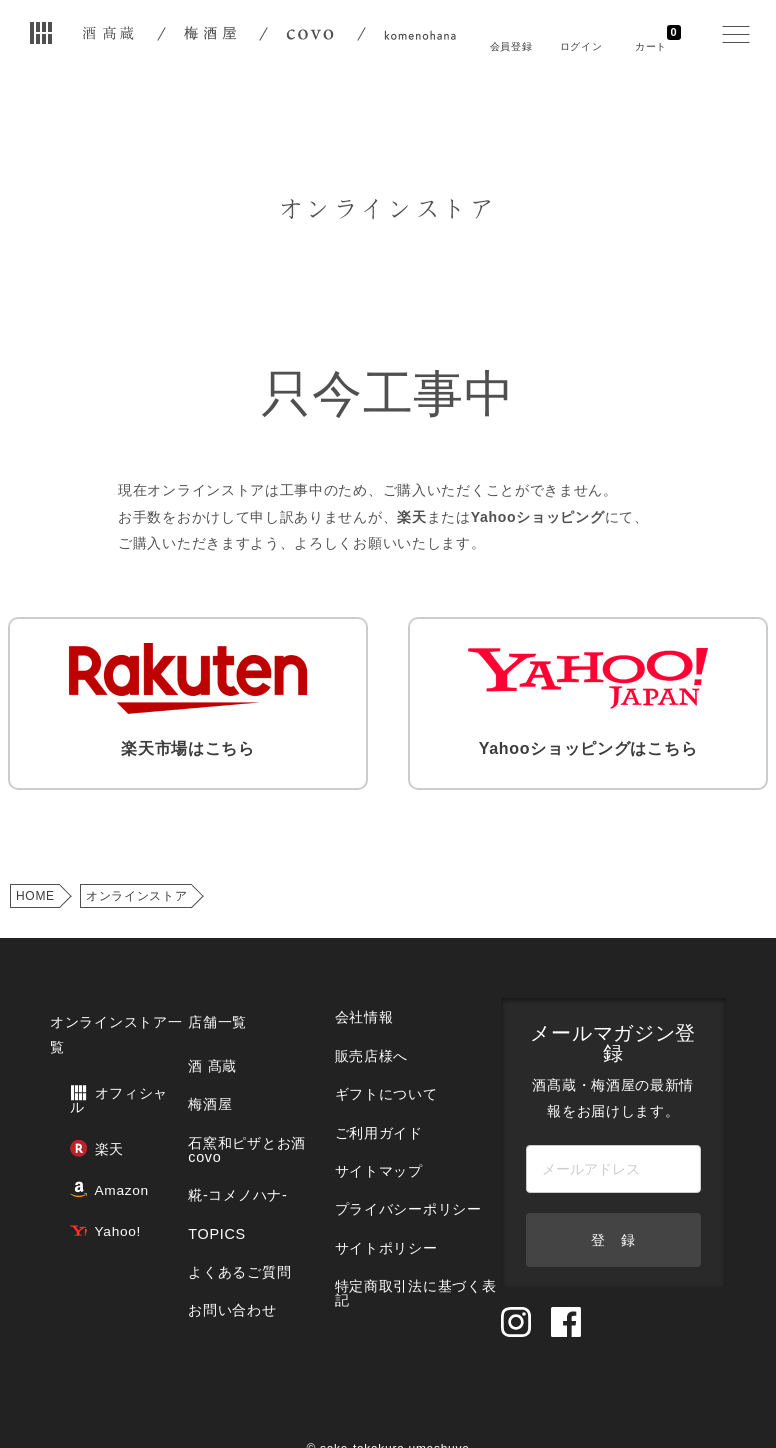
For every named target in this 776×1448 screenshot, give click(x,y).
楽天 (76, 1101)
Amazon (88, 1134)
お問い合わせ (226, 1234)
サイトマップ (368, 1118)
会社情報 (354, 998)
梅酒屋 (205, 1070)
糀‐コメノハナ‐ (231, 1144)
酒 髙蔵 (207, 1040)
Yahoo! (84, 1167)
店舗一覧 (212, 1004)
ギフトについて (375, 1058)
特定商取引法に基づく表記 (402, 1215)
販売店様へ (361, 1028)
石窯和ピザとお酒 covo (239, 1107)
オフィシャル (103, 1068)
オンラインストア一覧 (111, 1017)
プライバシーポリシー (395, 1148)
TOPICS (211, 1174)
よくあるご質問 (233, 1204)
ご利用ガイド (368, 1088)
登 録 (607, 1206)
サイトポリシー (375, 1178)
